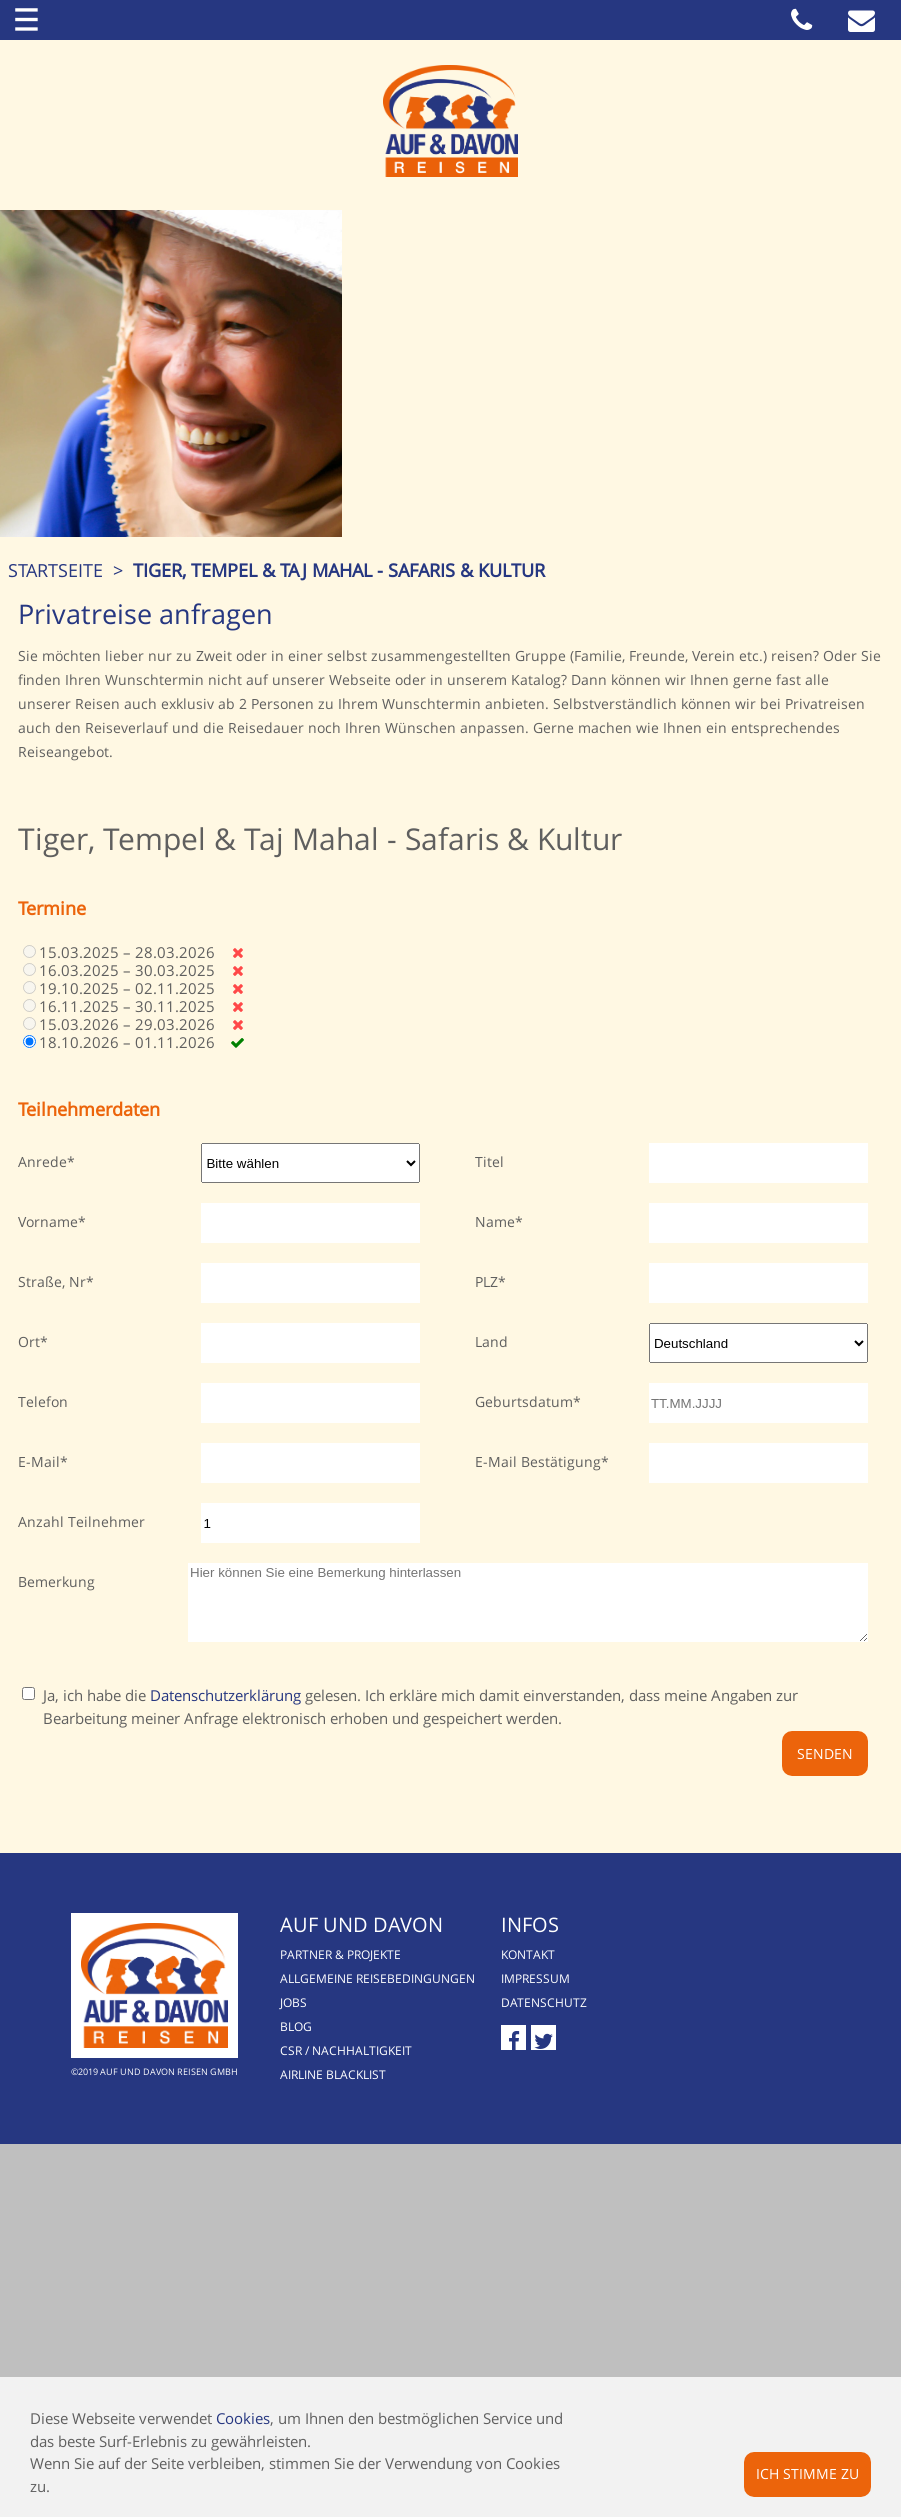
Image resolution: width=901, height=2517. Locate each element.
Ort (29, 1705)
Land (491, 1705)
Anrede (42, 1525)
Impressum (616, 2350)
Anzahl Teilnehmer (81, 1885)
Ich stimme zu (807, 2473)
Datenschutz (625, 2374)
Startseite (67, 934)
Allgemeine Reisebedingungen (414, 2350)
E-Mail (39, 1825)
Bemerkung (56, 1945)
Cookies (243, 2418)
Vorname (48, 1585)
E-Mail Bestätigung (538, 1825)
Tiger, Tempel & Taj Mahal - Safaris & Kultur (351, 934)
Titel (489, 1525)
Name (495, 1585)
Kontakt (609, 2326)
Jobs (330, 2374)
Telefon (43, 1765)
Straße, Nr (52, 1645)
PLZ (486, 1645)
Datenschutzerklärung (225, 2074)
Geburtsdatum (524, 1765)
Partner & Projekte (377, 2326)
